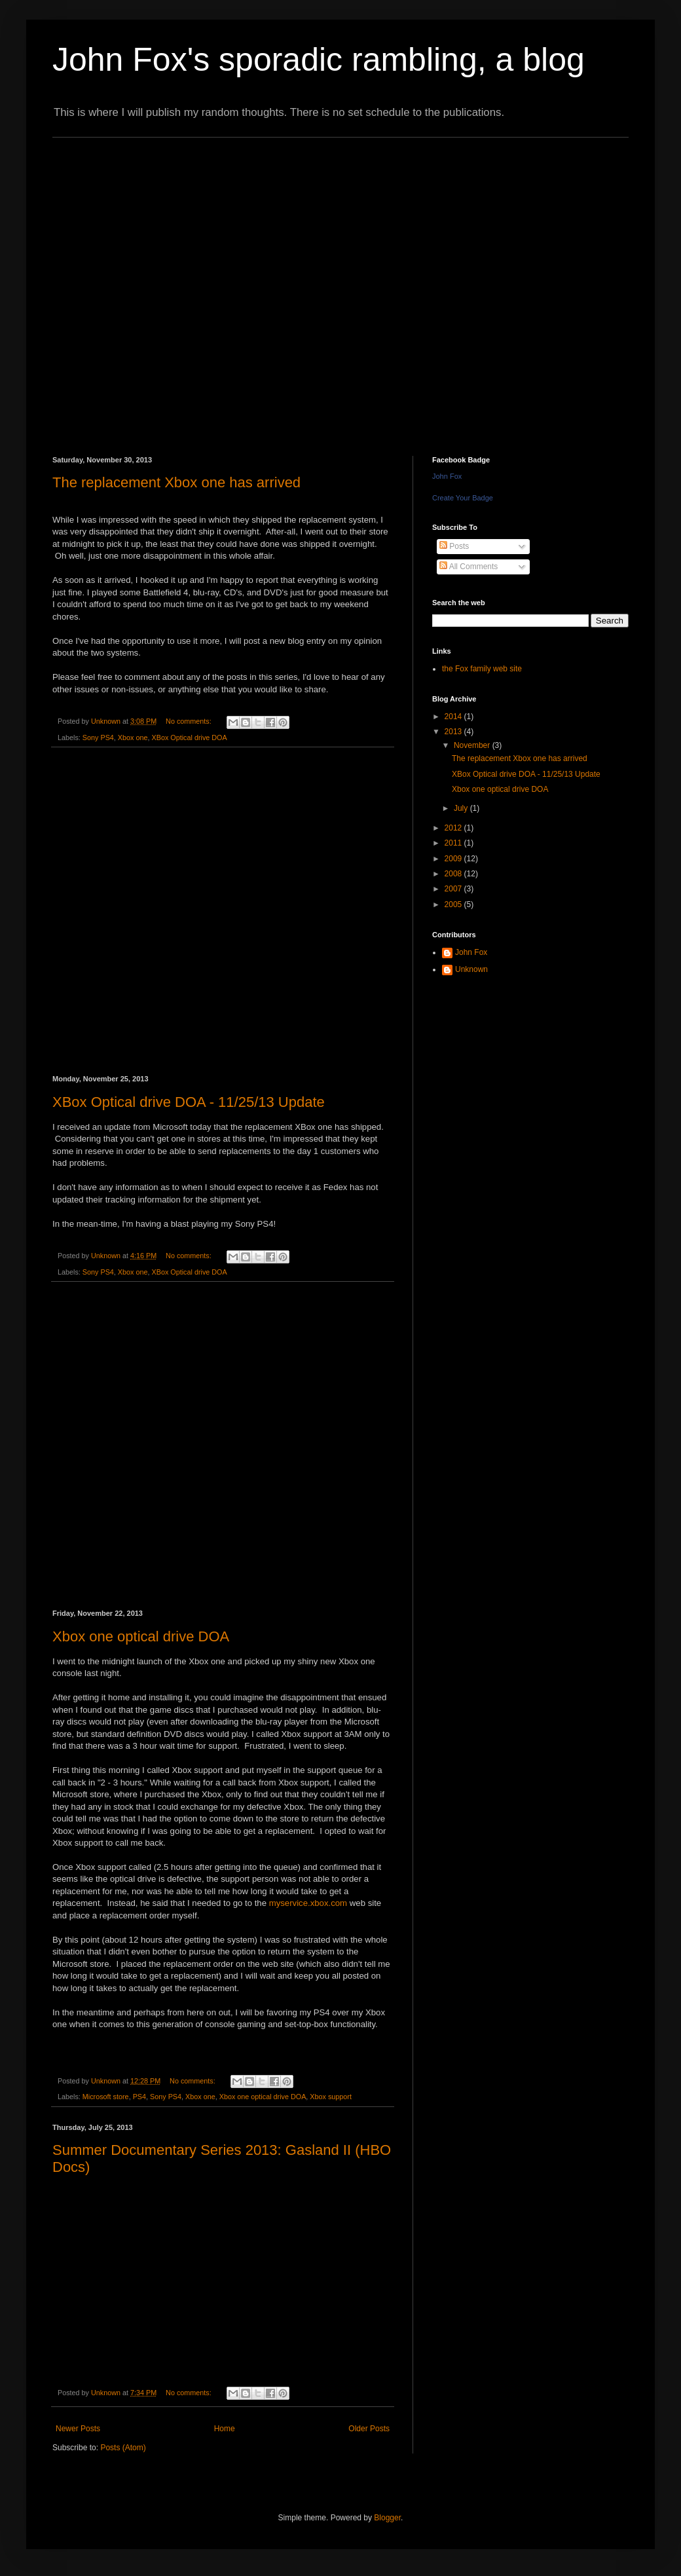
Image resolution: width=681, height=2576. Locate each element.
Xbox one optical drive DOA (140, 1636)
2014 (454, 716)
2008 (454, 873)
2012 (454, 827)
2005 (454, 904)
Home (224, 2428)
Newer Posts (78, 2428)
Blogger (387, 2517)
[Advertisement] (147, 285)
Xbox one (133, 737)
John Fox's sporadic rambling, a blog (318, 59)
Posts (454, 546)
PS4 (139, 2096)
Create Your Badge (462, 498)
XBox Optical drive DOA (189, 737)
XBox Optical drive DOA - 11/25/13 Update (188, 1102)
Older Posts (369, 2428)
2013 (454, 731)
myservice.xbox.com (308, 1903)
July (462, 808)
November (473, 745)
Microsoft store (106, 2096)
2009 (454, 858)
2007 (454, 888)
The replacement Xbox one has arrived (176, 482)
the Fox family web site (482, 668)
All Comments (468, 566)
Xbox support (331, 2096)
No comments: (189, 721)
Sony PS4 (98, 737)
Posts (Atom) (122, 2447)
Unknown (471, 969)
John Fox (447, 476)
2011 (454, 843)
